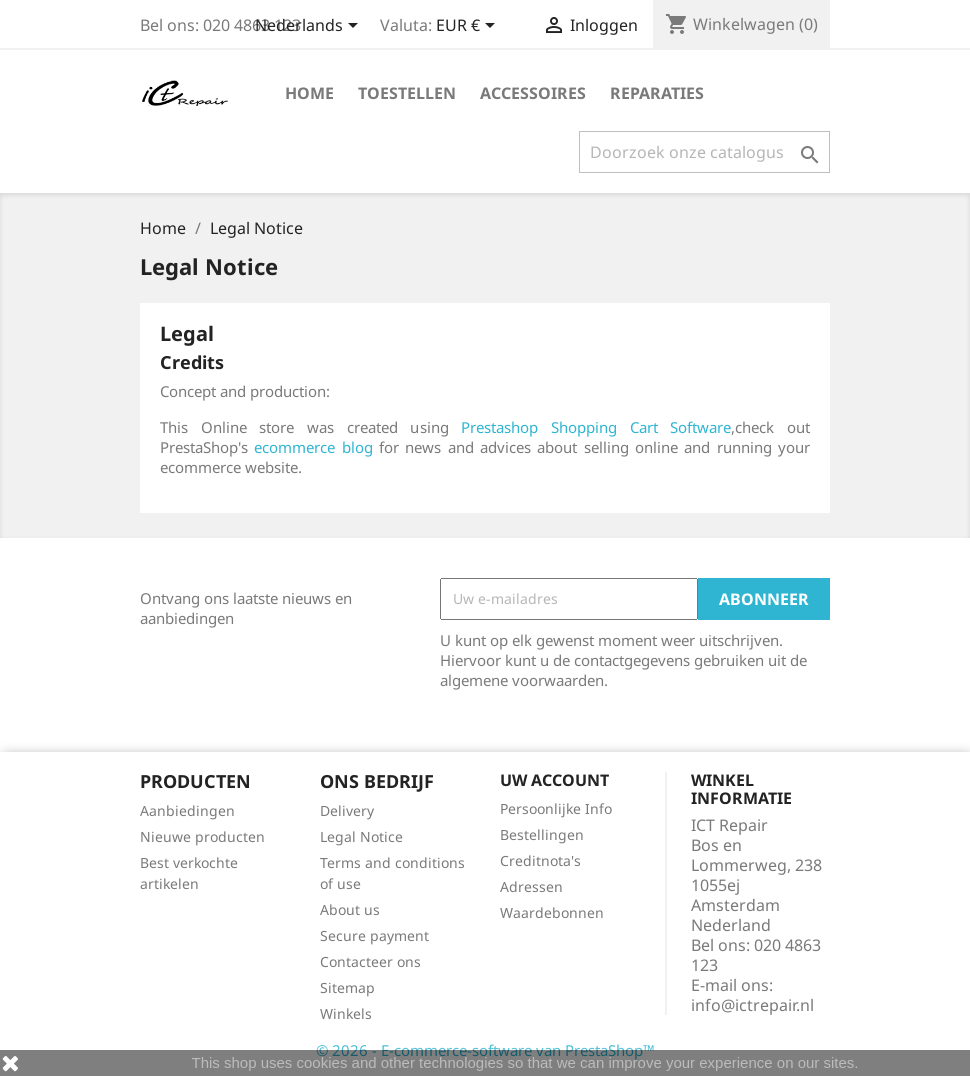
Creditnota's (540, 860)
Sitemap (347, 987)
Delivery (347, 810)
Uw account (554, 780)
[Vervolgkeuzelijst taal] (310, 27)
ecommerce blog (313, 447)
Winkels (346, 1013)
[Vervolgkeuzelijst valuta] (469, 27)
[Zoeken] (704, 152)
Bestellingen (542, 834)
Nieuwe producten (202, 836)
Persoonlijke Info (556, 808)
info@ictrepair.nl (752, 1005)
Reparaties (657, 93)
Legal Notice (361, 836)
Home (309, 93)
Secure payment (374, 935)
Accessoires (533, 93)
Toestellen (407, 93)
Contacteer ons (370, 961)
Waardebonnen (552, 912)
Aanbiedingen (187, 810)
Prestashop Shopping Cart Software (596, 427)
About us (350, 909)
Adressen (531, 886)
